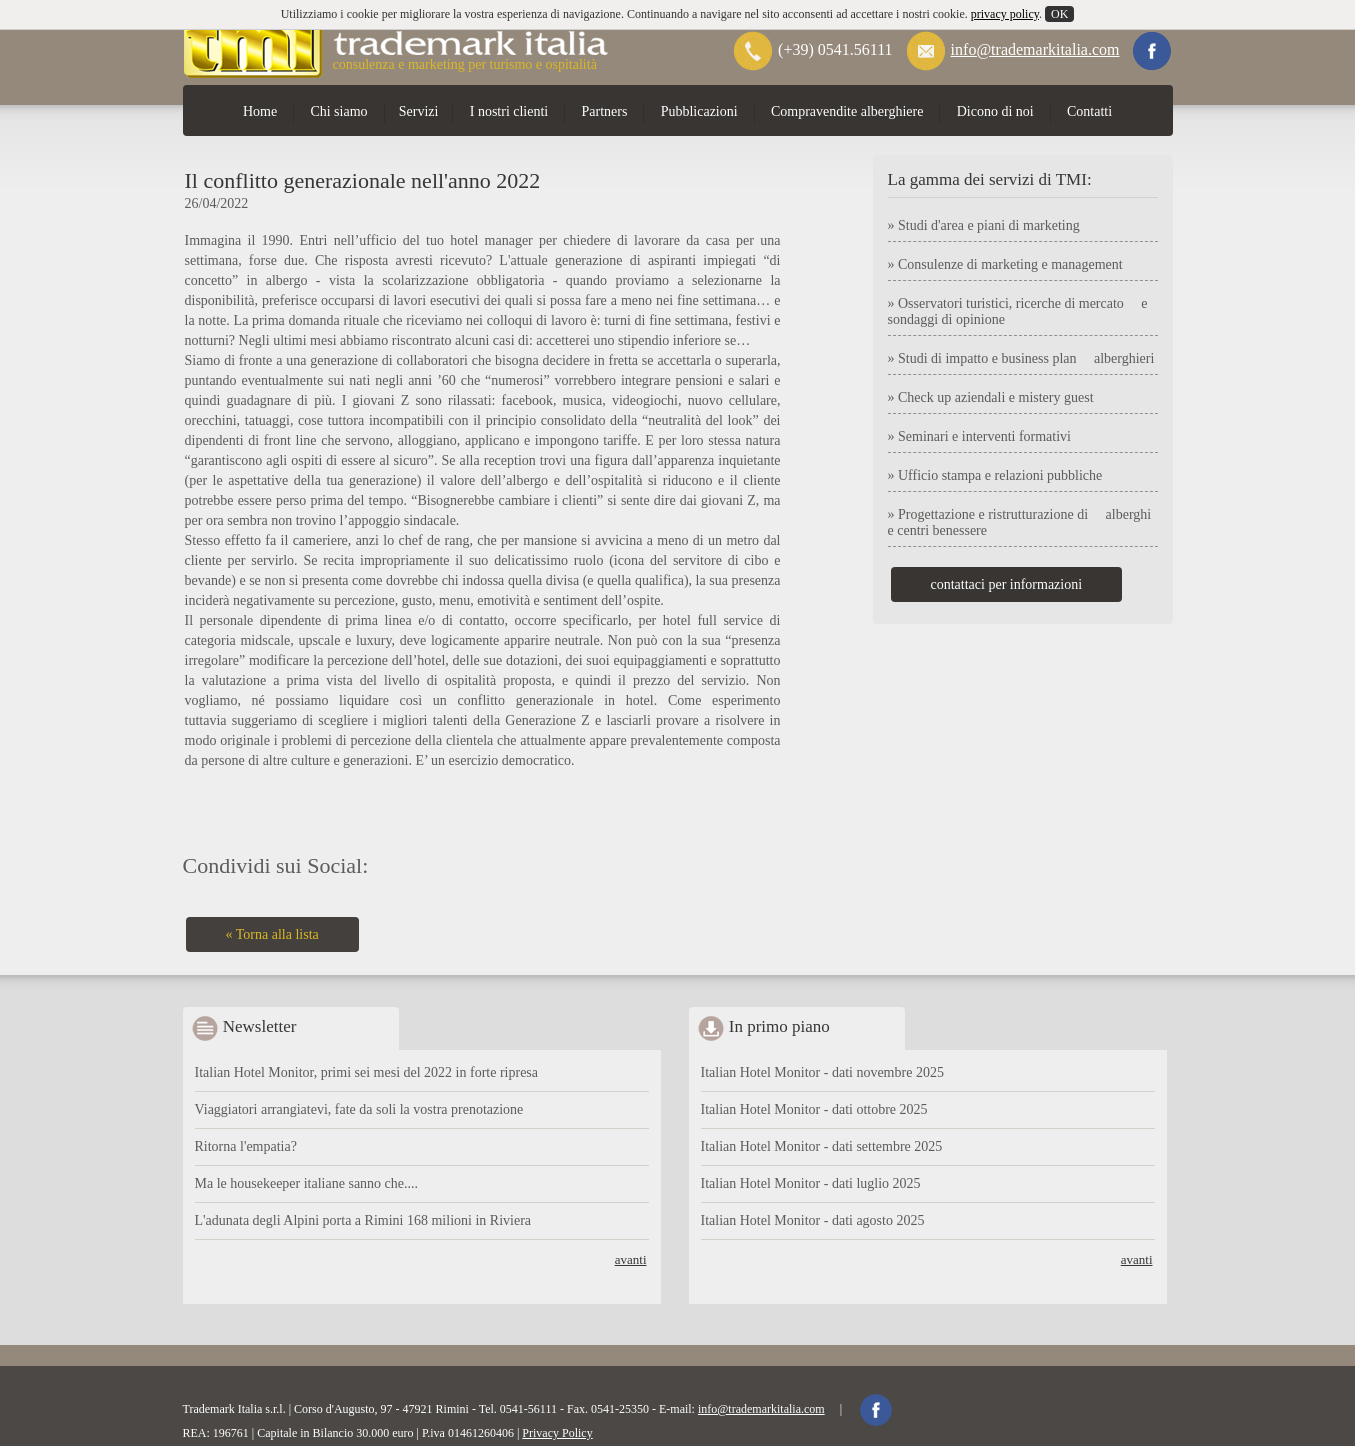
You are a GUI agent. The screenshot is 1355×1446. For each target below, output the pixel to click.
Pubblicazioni (699, 111)
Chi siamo (338, 111)
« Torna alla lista (272, 934)
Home (260, 111)
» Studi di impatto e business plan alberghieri (1021, 358)
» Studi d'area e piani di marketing (984, 225)
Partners (605, 111)
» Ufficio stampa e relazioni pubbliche (995, 475)
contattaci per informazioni (1007, 584)
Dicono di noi (995, 111)
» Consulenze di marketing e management (1005, 264)
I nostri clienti (509, 111)
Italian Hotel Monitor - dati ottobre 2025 (814, 1109)
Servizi (419, 111)
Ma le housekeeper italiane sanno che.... (307, 1183)
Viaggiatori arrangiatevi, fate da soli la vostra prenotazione (359, 1109)
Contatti (1089, 111)
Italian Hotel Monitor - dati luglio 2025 (811, 1183)
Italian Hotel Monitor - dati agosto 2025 (813, 1220)
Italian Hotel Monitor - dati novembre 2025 (822, 1072)
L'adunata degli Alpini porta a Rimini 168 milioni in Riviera (363, 1220)
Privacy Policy (557, 1433)
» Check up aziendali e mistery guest (991, 397)
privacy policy (1005, 14)
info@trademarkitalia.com (1035, 49)
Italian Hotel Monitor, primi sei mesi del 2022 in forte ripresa (367, 1072)
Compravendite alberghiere (847, 111)
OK (1059, 14)
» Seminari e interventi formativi (980, 436)
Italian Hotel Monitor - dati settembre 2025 (822, 1146)
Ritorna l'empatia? (246, 1146)
